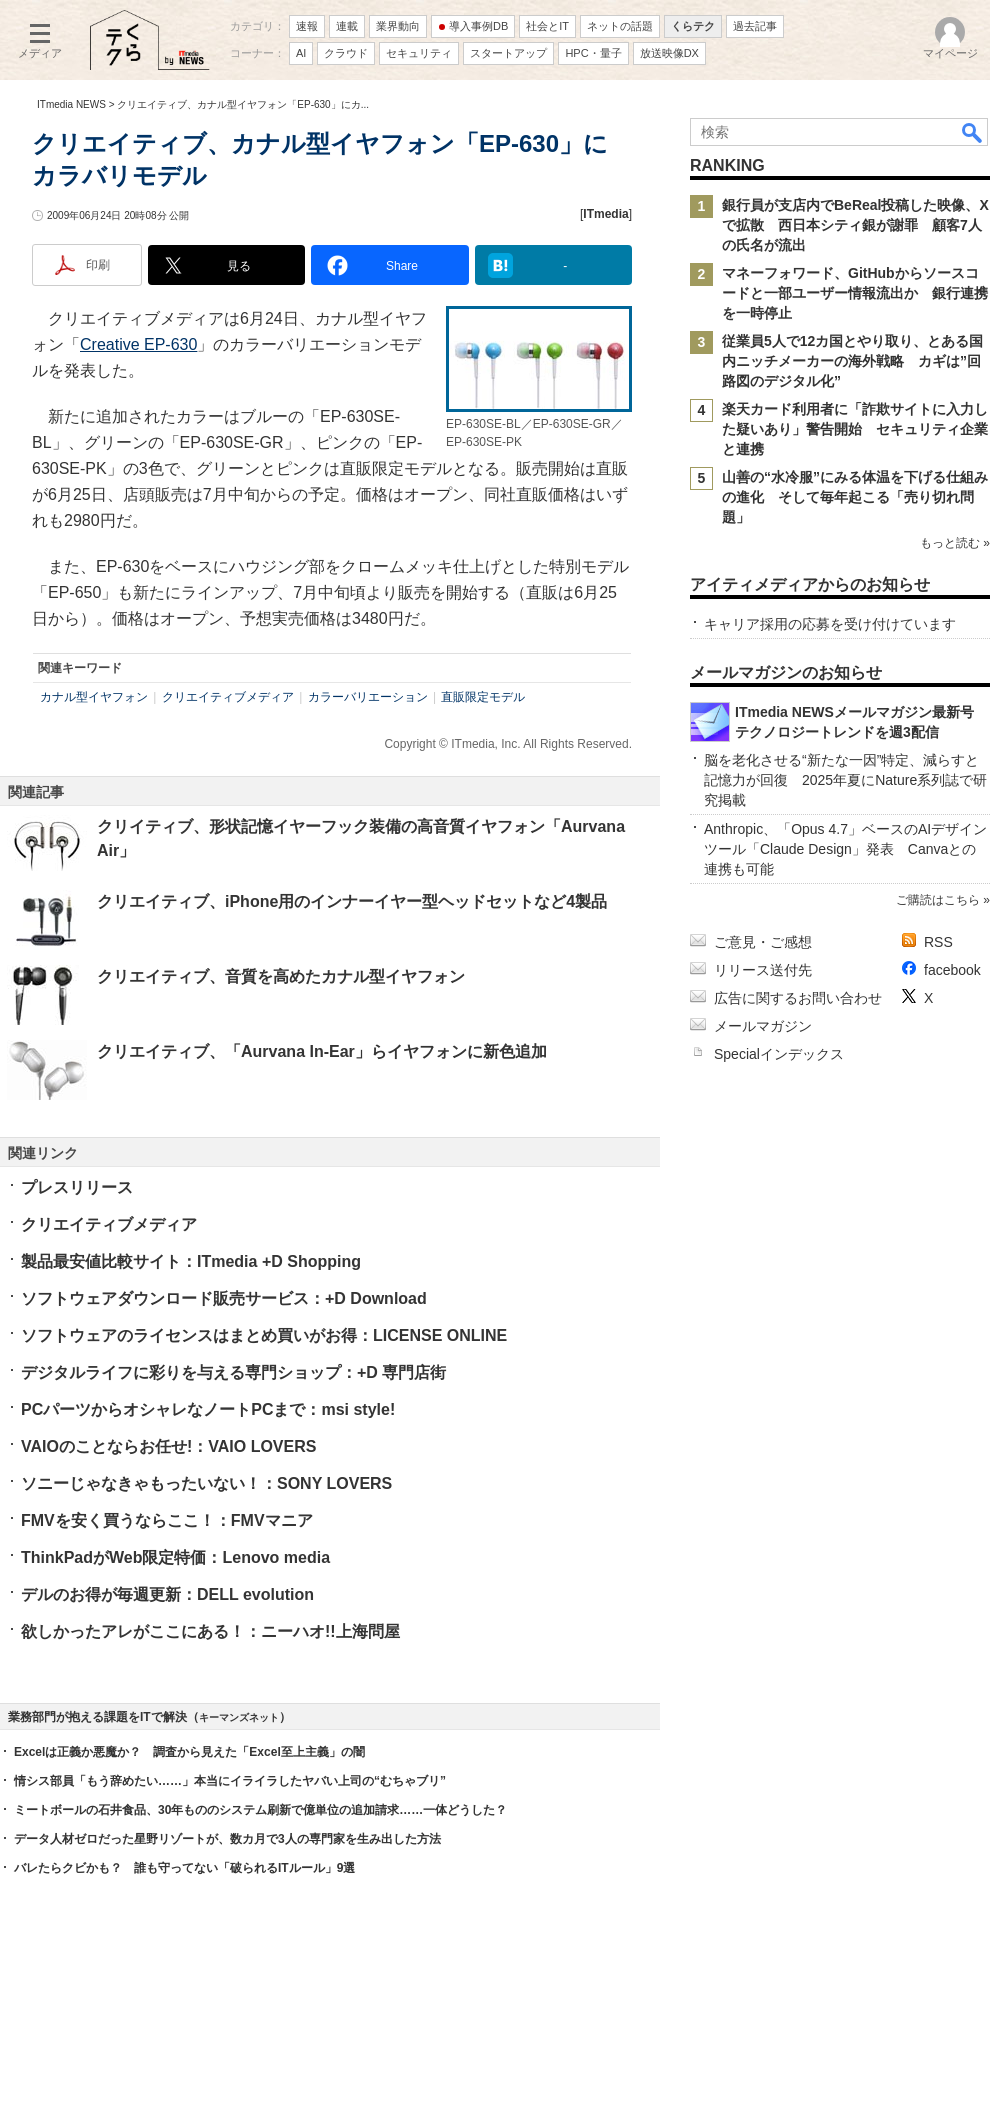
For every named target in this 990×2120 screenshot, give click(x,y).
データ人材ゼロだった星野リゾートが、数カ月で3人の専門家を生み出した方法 (227, 1839)
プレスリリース (77, 1187)
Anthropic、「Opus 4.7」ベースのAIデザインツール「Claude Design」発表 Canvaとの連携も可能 (845, 849)
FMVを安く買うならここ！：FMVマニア (167, 1520)
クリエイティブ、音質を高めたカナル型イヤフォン (281, 976)
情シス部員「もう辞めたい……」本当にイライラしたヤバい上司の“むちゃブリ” (230, 1781)
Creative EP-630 (138, 344)
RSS (938, 942)
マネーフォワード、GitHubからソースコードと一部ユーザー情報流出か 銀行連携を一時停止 (855, 293)
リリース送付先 (763, 970)
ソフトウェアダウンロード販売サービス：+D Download (224, 1298)
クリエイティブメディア (228, 697)
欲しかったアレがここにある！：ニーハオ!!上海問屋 (210, 1631)
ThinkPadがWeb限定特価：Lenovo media (175, 1557)
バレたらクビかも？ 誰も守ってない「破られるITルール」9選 (184, 1868)
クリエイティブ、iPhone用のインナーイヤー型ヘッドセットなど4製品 (352, 901)
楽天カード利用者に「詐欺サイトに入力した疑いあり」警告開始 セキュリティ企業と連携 (855, 429)
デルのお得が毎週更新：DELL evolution (167, 1594)
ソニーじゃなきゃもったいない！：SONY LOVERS (206, 1483)
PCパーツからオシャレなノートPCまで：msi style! (208, 1409)
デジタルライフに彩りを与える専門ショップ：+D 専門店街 (233, 1372)
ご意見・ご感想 (763, 942)
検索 (973, 132)
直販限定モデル (483, 697)
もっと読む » (955, 543)
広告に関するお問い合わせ (798, 998)
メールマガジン (763, 1026)
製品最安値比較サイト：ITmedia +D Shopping (191, 1261)
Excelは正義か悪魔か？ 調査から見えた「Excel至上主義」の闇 (189, 1752)
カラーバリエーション (368, 697)
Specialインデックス (779, 1054)
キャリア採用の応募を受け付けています (830, 624)
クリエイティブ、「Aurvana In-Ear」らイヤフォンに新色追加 (322, 1051)
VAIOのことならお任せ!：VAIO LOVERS (168, 1446)
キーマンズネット (239, 1717)
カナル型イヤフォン (94, 697)
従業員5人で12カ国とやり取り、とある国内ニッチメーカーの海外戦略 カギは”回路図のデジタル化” (852, 361)
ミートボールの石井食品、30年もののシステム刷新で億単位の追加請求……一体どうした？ (260, 1810)
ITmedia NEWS (71, 104)
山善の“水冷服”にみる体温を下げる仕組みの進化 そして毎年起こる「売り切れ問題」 (855, 497)
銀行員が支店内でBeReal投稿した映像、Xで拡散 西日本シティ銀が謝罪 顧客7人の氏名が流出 (855, 225)
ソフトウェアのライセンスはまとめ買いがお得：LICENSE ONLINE (264, 1335)
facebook (952, 970)
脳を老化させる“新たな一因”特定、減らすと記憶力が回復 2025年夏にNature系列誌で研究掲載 (845, 780)
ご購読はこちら (938, 900)
